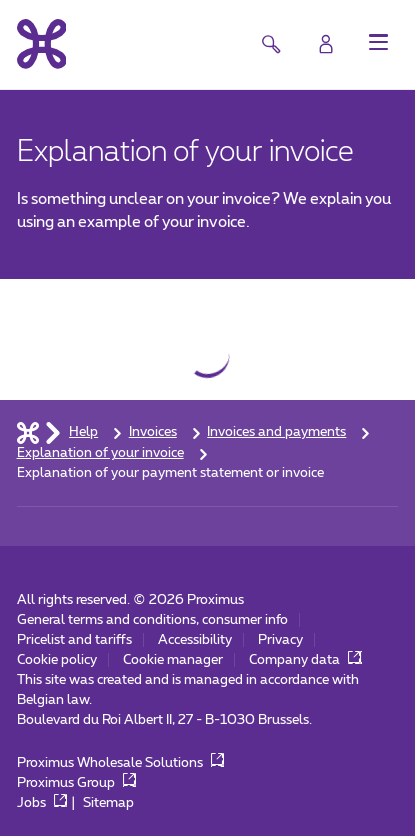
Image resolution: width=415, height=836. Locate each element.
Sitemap (108, 803)
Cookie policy (57, 660)
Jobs (42, 803)
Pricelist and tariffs (74, 640)
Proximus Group (77, 783)
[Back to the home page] (42, 44)
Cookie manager (173, 660)
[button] (379, 42)
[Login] (326, 44)
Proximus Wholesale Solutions (121, 763)
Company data (305, 660)
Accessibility (195, 640)
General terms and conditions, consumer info (152, 620)
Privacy (280, 640)
